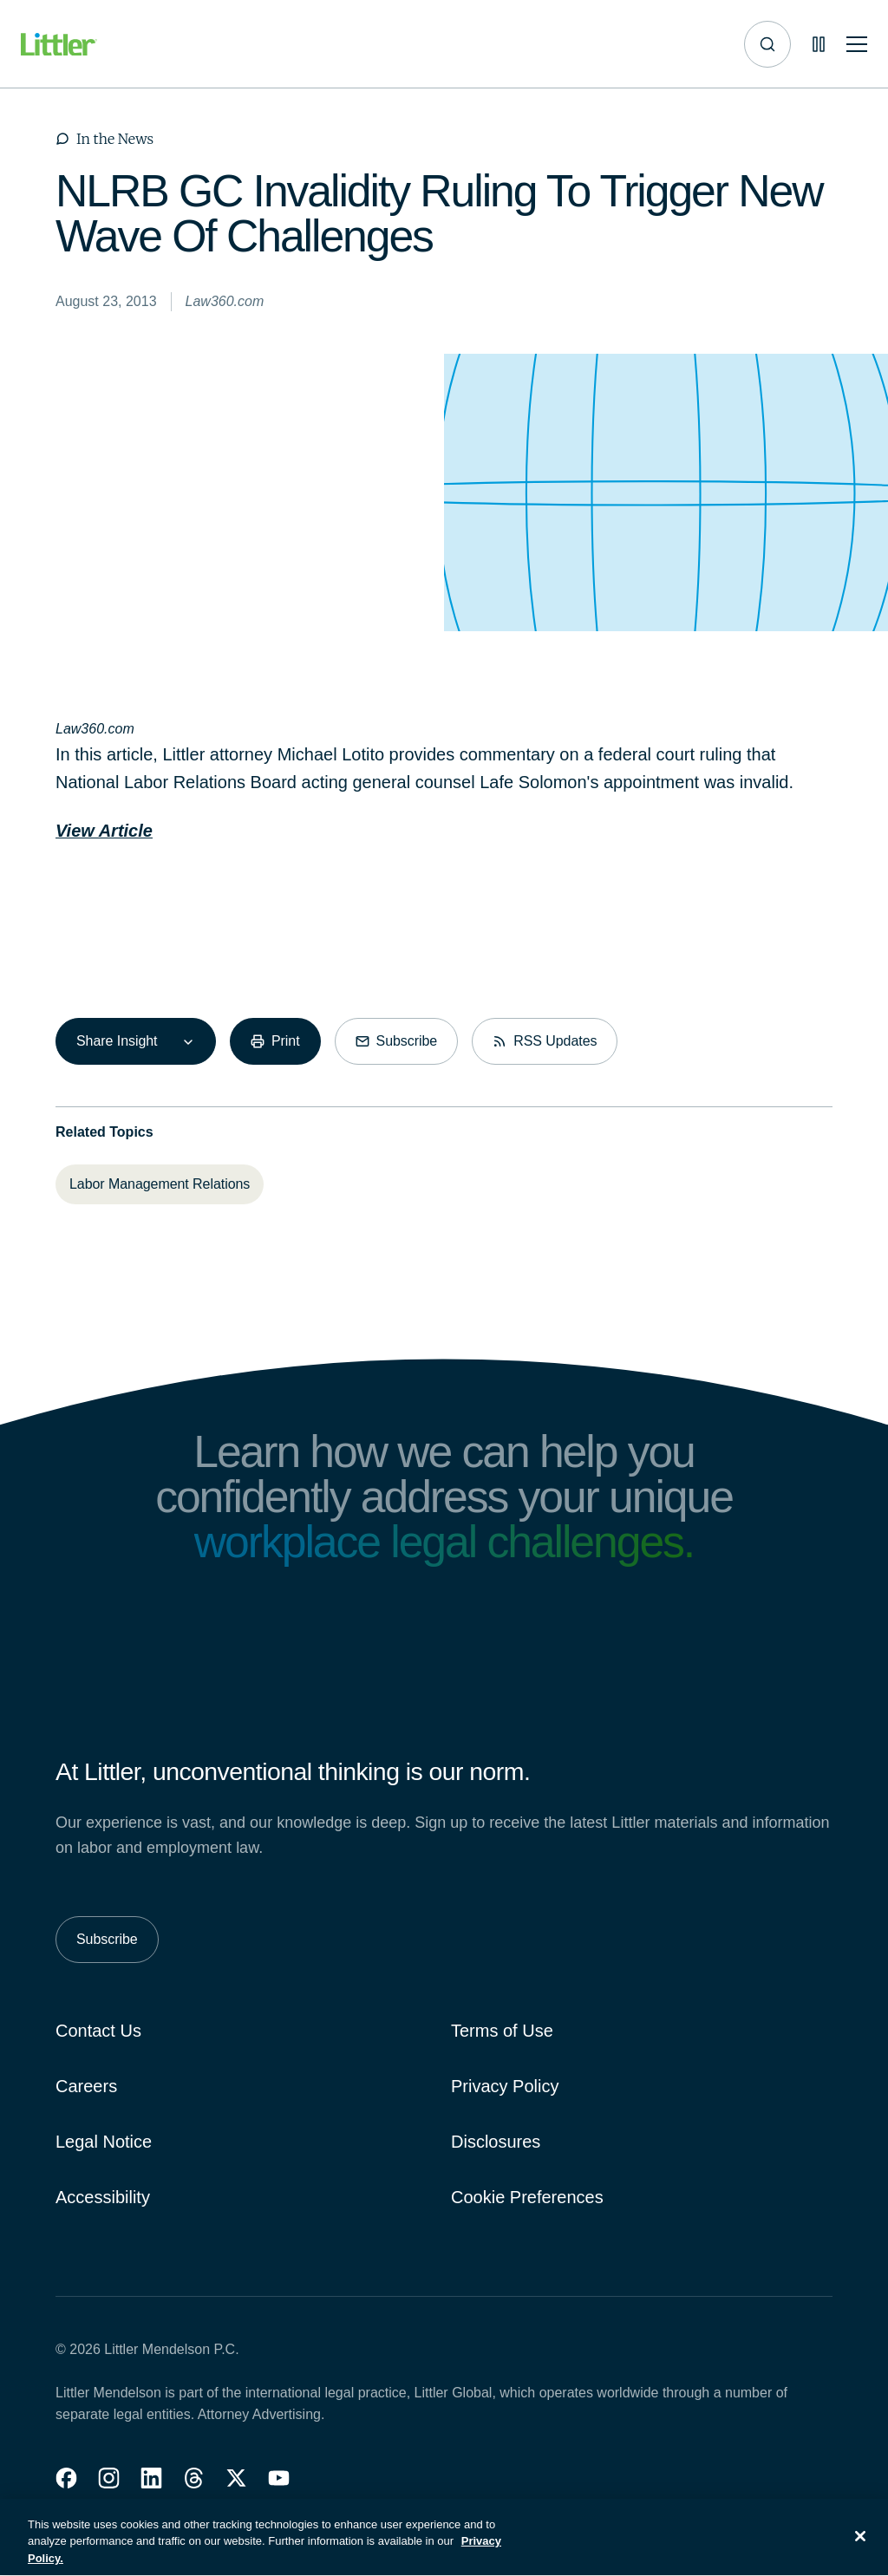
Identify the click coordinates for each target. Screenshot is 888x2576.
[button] (66, 2478)
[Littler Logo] (59, 44)
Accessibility (103, 2197)
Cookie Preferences (527, 2197)
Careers (86, 2086)
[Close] (860, 2545)
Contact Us (98, 2030)
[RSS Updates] (544, 1041)
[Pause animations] (818, 44)
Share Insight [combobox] (116, 1041)
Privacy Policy (504, 2086)
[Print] (275, 1041)
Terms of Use (502, 2030)
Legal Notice (104, 2141)
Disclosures (495, 2141)
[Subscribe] (397, 1041)
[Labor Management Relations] (160, 1184)
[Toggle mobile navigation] (856, 44)
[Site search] (767, 44)
